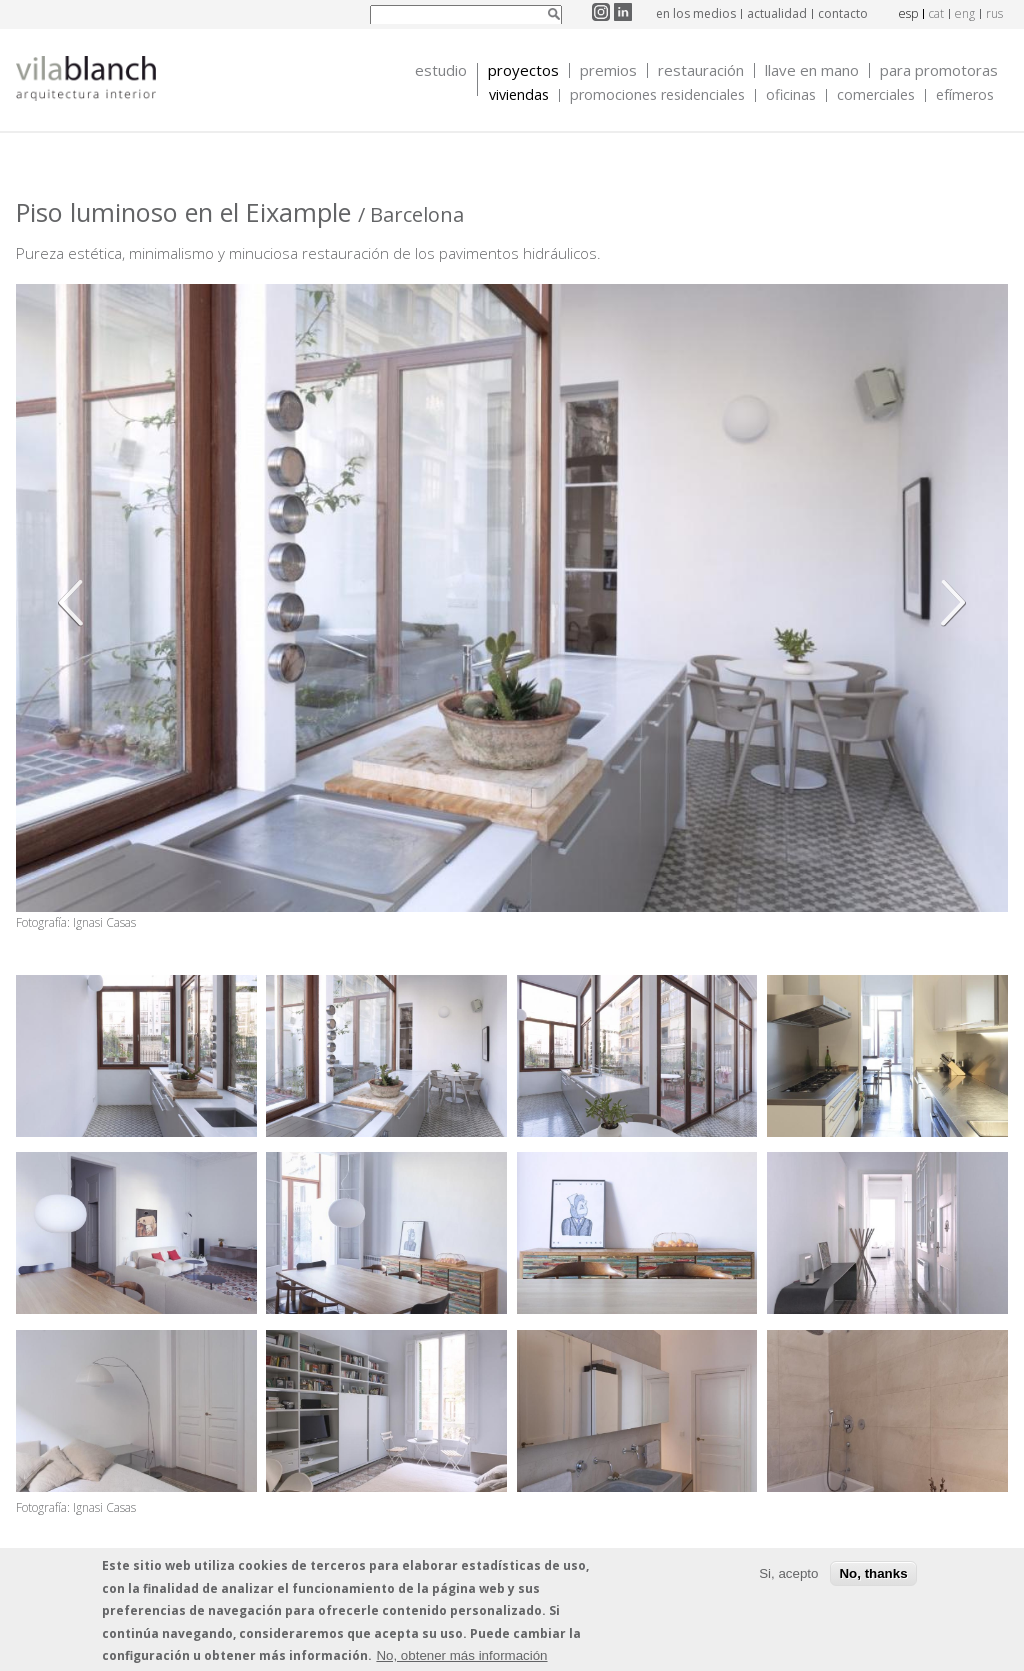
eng (965, 13)
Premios (608, 70)
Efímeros (965, 95)
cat (936, 13)
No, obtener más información (461, 1655)
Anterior (76, 603)
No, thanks (873, 1573)
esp (908, 13)
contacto (843, 13)
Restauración (701, 70)
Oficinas (791, 95)
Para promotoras (939, 70)
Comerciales (876, 95)
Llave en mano (812, 70)
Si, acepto (788, 1573)
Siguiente (948, 603)
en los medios (696, 13)
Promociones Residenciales (657, 95)
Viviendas (519, 95)
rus (994, 13)
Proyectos (523, 70)
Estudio (441, 70)
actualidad (777, 13)
